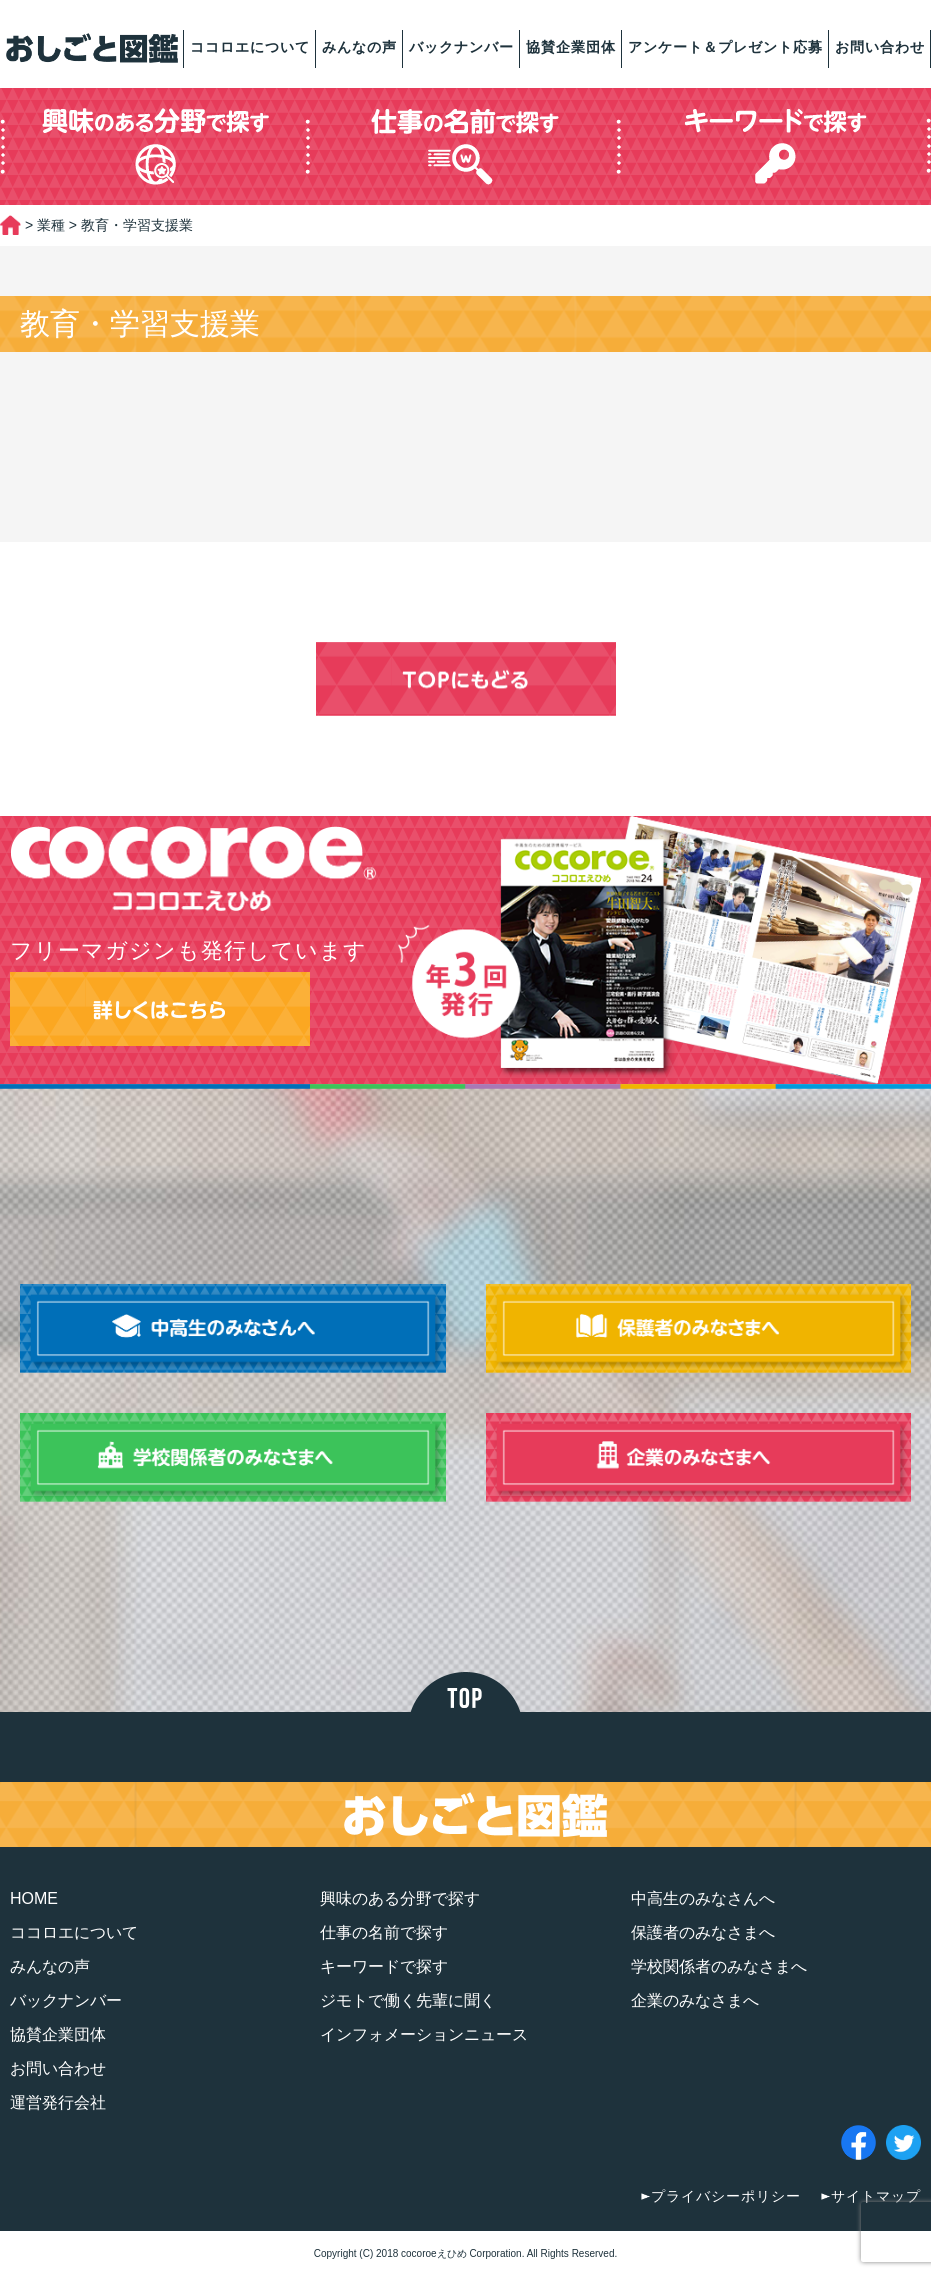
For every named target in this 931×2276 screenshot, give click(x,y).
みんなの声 (359, 47)
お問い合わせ (880, 47)
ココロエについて (250, 47)
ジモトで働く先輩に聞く (408, 2000)
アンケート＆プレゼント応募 (725, 47)
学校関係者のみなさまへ (719, 1966)
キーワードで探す (384, 1966)
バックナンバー (461, 47)
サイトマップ (876, 2196)
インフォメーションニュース (424, 2034)
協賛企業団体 (571, 47)
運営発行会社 (58, 2102)
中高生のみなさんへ (703, 1898)
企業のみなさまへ (695, 2000)
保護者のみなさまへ (703, 1932)
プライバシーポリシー (726, 2196)
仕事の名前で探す (384, 1932)
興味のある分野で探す (400, 1898)
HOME (34, 1898)
